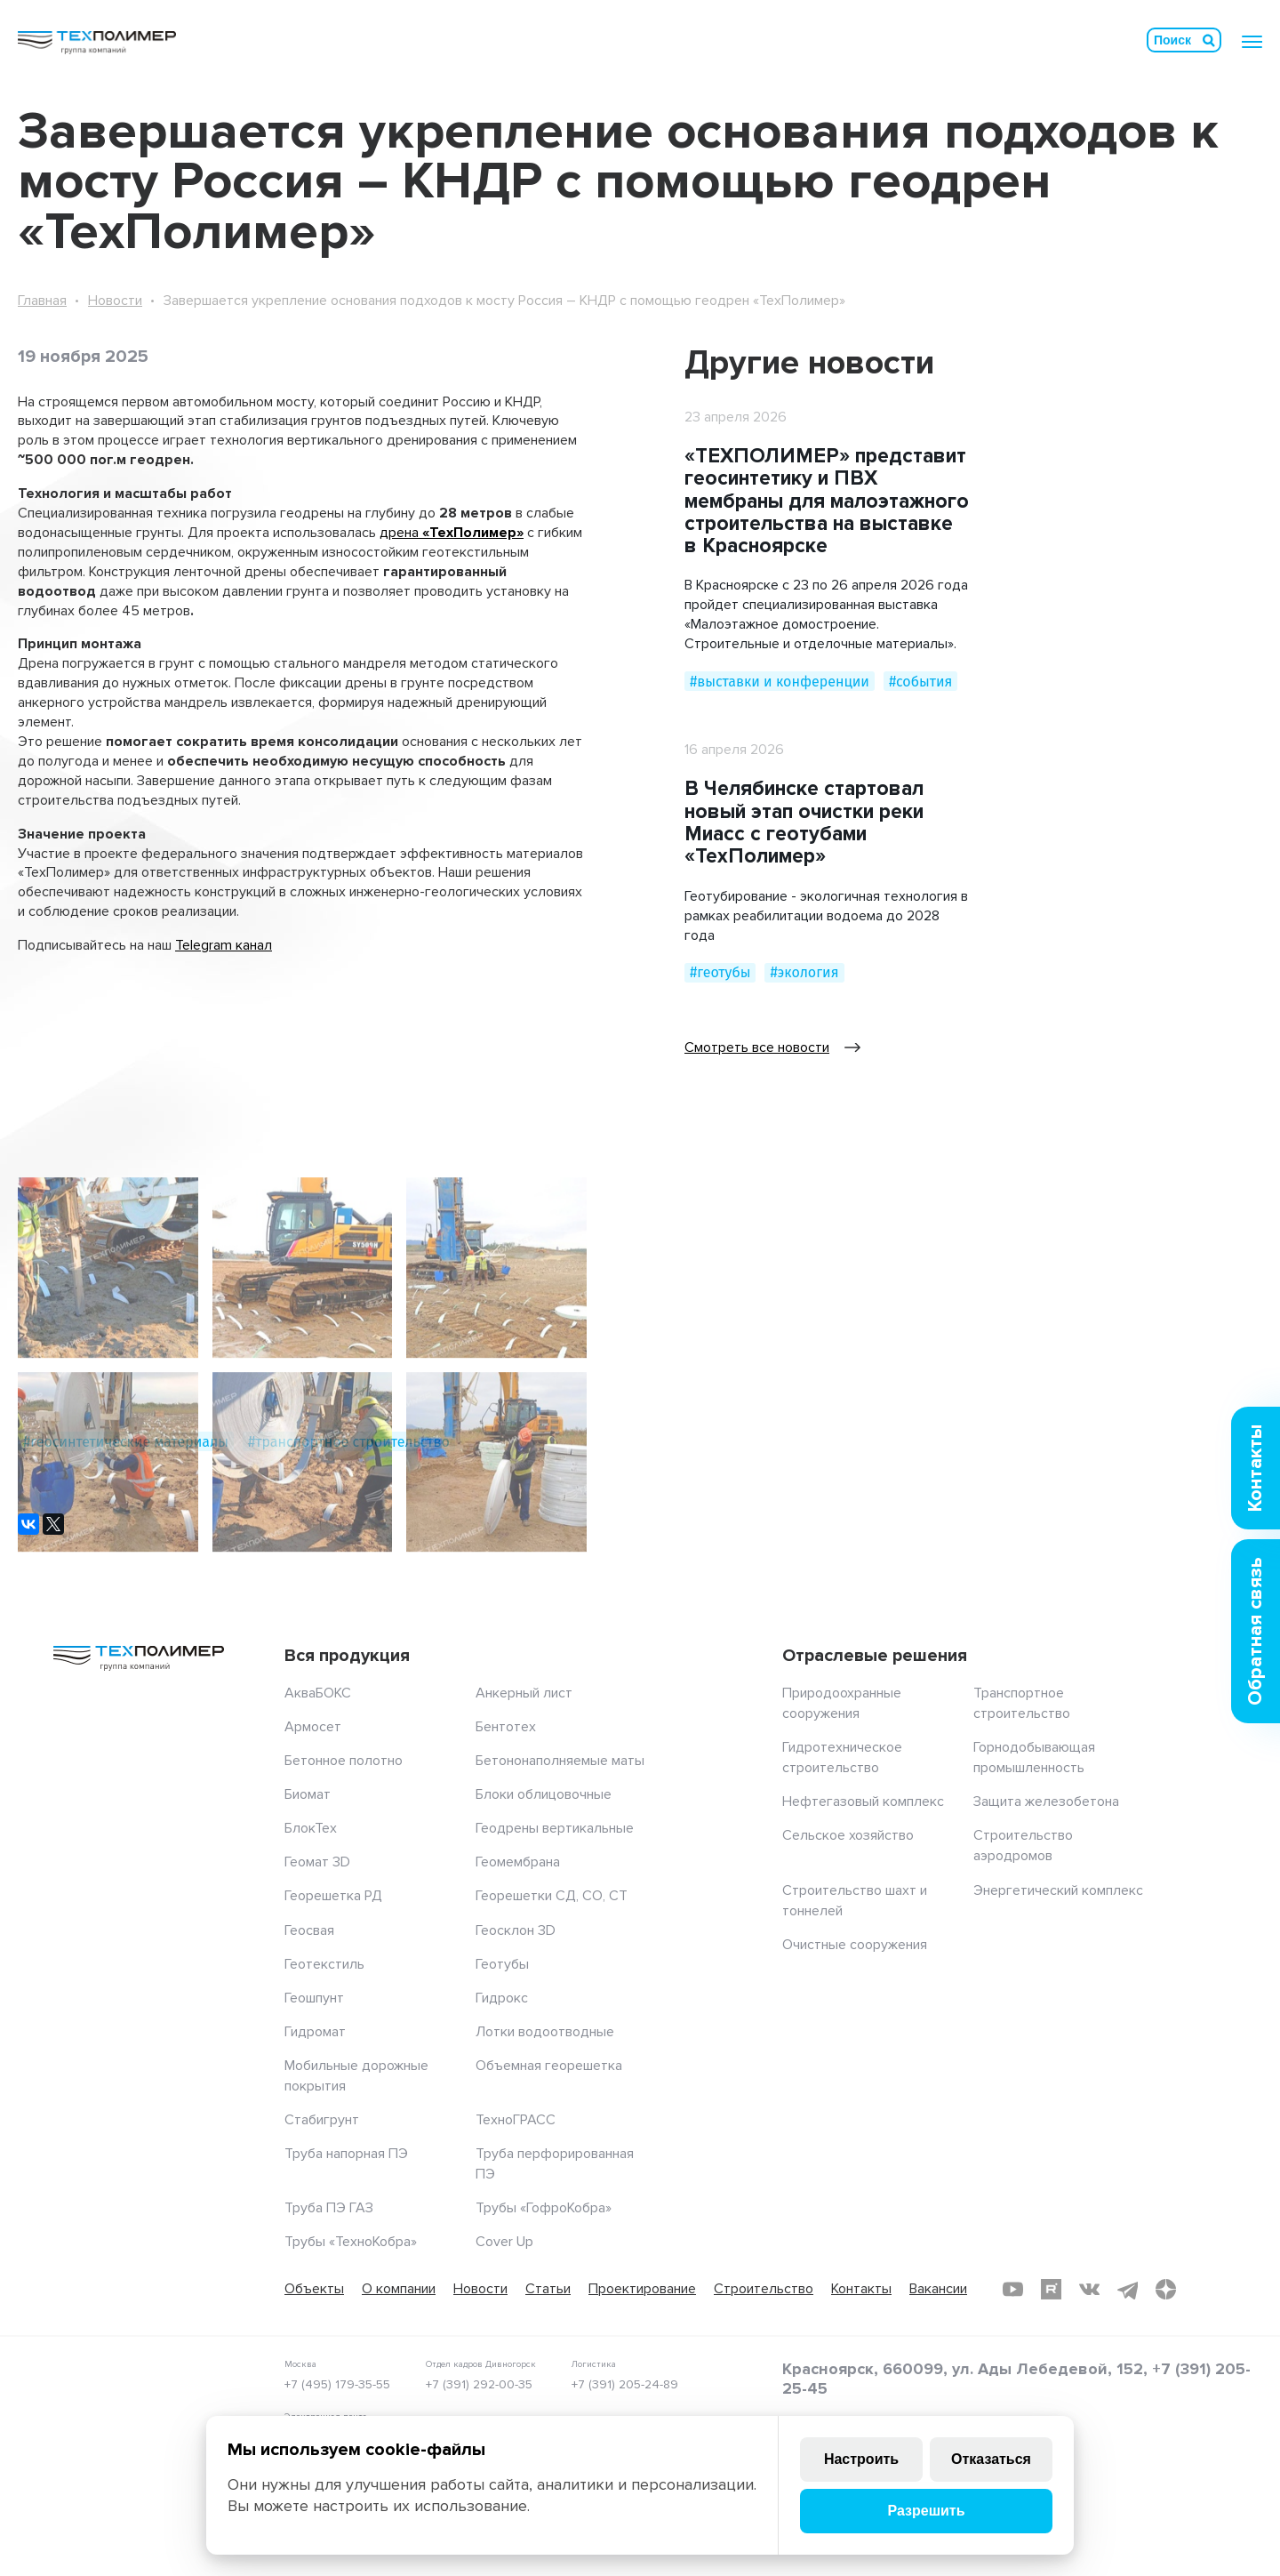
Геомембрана (518, 1862)
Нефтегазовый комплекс (863, 1801)
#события (920, 681)
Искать (1209, 40)
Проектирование (642, 2289)
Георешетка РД (333, 1896)
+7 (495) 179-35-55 (337, 2384)
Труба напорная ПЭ (346, 2154)
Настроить (861, 2459)
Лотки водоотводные (545, 2032)
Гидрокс (502, 1998)
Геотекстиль (324, 1964)
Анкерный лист (524, 1693)
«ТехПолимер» (473, 533)
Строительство (763, 2289)
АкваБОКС (317, 1693)
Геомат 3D (317, 1862)
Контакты (861, 2289)
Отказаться (991, 2459)
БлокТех (310, 1828)
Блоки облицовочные (544, 1794)
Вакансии (938, 2289)
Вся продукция (347, 1655)
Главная (42, 300)
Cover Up (504, 2242)
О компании (399, 2289)
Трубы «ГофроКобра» (544, 2208)
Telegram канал (223, 945)
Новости (115, 300)
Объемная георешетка (549, 2065)
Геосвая (309, 1930)
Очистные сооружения (854, 1945)
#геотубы (720, 972)
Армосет (312, 1727)
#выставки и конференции (779, 681)
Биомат (307, 1794)
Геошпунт (314, 1998)
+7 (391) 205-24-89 (625, 2384)
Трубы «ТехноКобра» (350, 2242)
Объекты (314, 2289)
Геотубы (502, 1964)
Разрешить (925, 2510)
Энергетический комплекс (1058, 1890)
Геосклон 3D (516, 1930)
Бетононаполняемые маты (560, 1760)
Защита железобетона (1046, 1801)
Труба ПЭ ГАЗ (328, 2208)
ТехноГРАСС (516, 2120)
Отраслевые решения (874, 1655)
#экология (804, 972)
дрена (401, 533)
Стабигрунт (321, 2120)
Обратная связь (1256, 1631)
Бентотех (506, 1727)
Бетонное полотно (343, 1760)
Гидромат (315, 2032)
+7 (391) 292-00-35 (479, 2384)
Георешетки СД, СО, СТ (552, 1896)
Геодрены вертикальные (555, 1828)
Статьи (548, 2289)
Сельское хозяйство (848, 1835)
